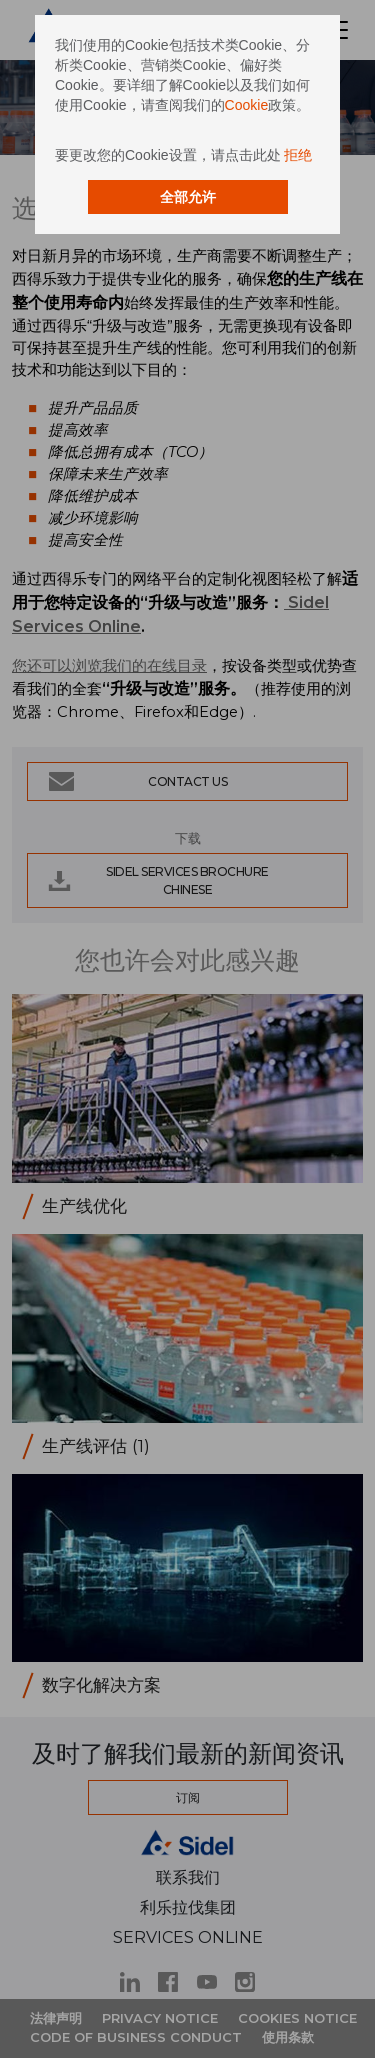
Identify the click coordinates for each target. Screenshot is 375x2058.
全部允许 (188, 197)
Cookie (247, 105)
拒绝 (298, 155)
